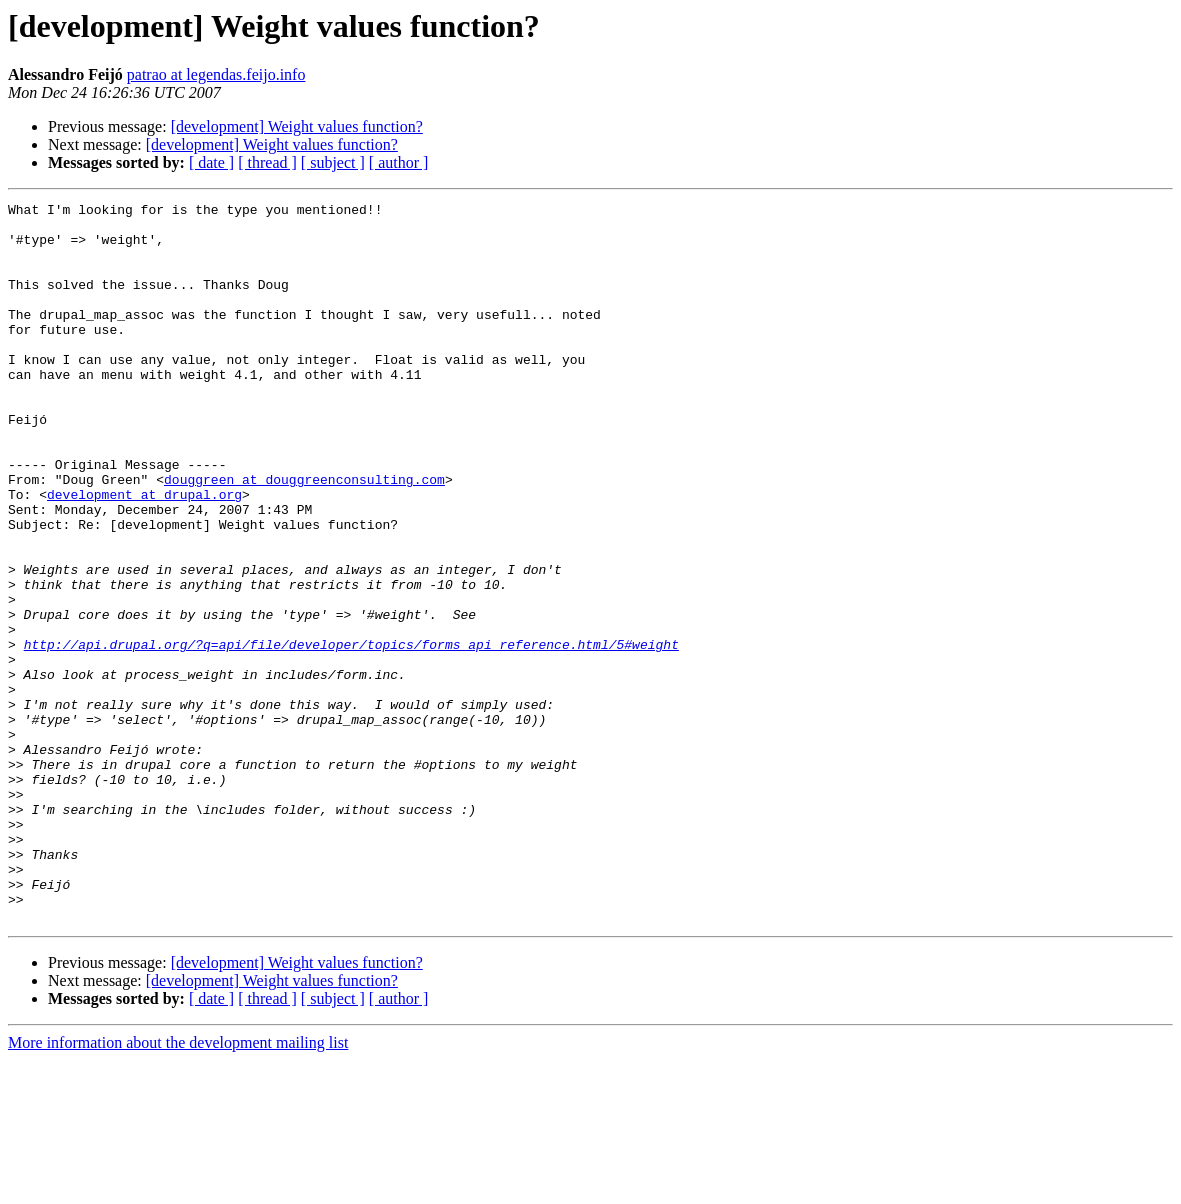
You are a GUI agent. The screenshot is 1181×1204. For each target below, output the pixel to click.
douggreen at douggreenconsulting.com (304, 536)
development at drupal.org (144, 554)
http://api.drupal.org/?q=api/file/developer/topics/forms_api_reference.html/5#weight (351, 734)
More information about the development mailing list (178, 1186)
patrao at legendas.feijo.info (216, 74)
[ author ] (399, 162)
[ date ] (211, 162)
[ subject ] (333, 162)
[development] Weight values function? (297, 126)
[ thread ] (267, 162)
